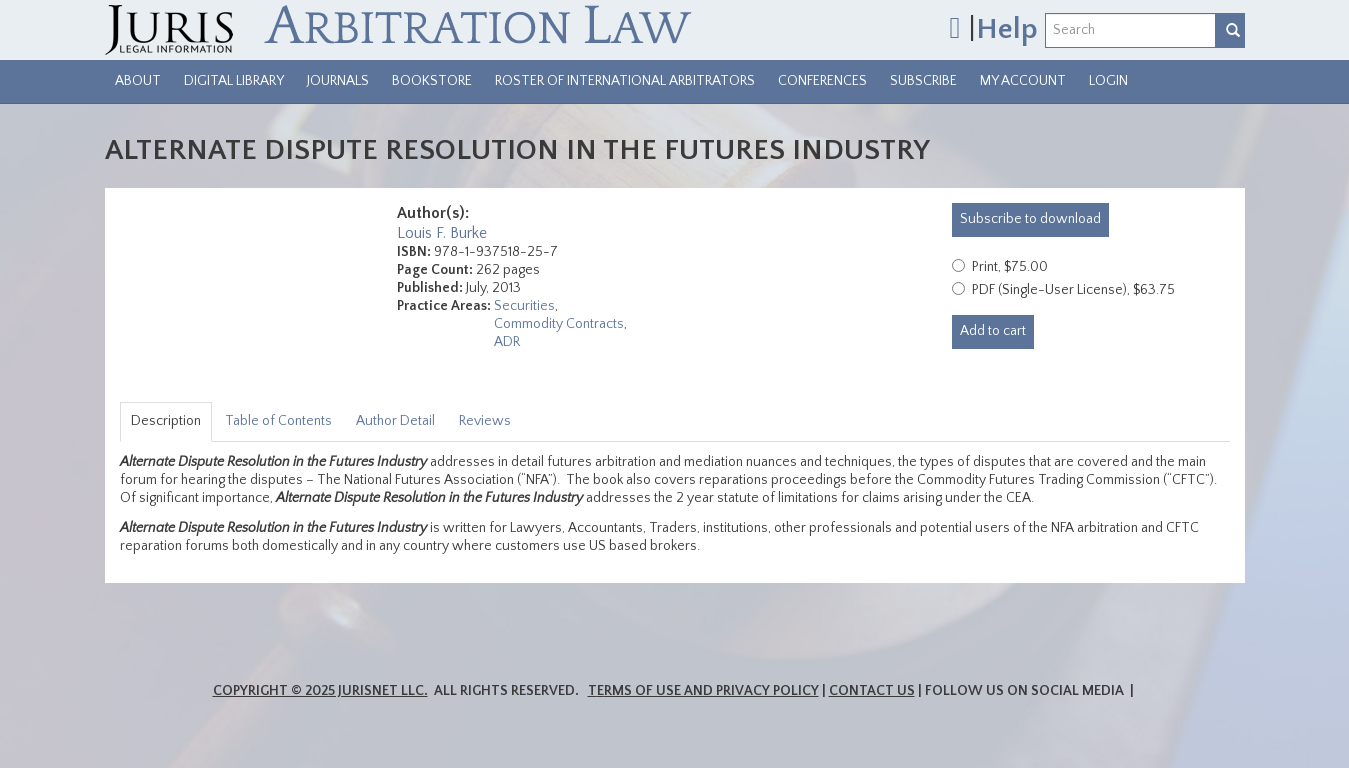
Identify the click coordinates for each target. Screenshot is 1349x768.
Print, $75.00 (1010, 267)
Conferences (822, 81)
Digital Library (234, 81)
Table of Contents (278, 421)
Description (166, 421)
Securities (524, 306)
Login (1108, 81)
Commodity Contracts (559, 324)
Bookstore (432, 81)
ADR (507, 342)
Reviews (485, 421)
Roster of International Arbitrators (625, 81)
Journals (338, 81)
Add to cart (993, 331)
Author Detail (395, 421)
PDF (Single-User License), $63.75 (1073, 290)
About (138, 81)
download (1030, 219)
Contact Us (872, 691)
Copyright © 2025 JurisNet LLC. (320, 691)
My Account (1023, 81)
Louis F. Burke (442, 233)
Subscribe (923, 81)
